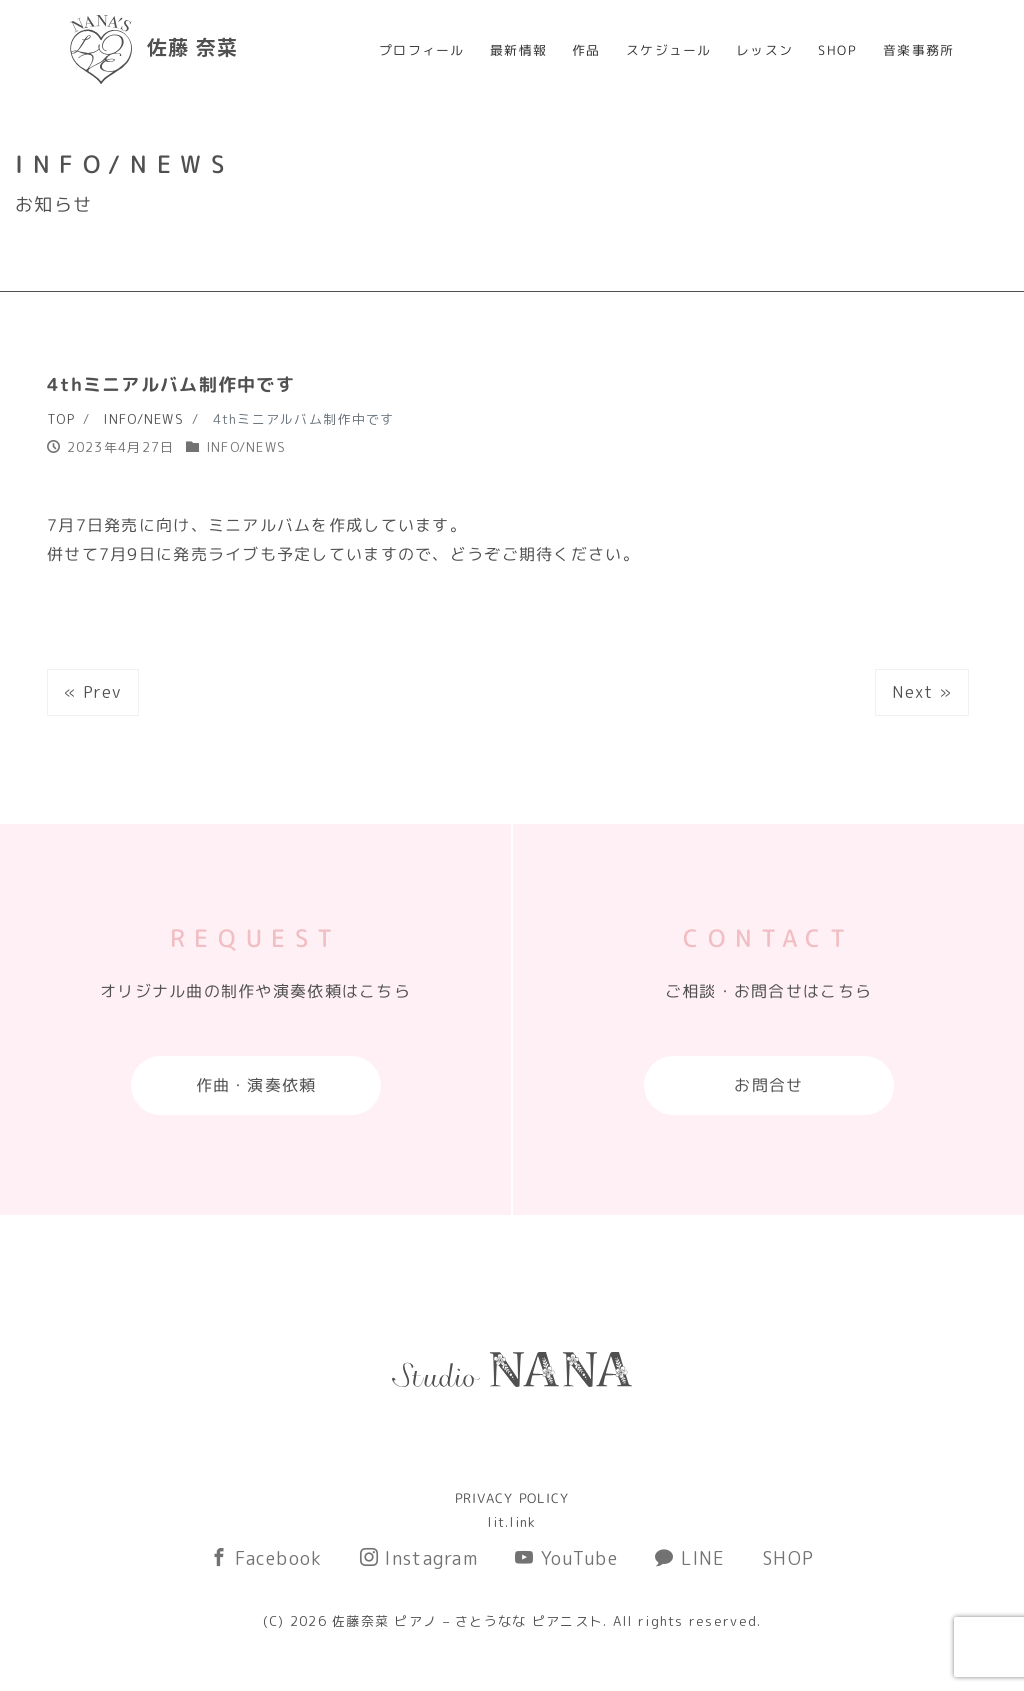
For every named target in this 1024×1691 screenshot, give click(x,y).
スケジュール (669, 50)
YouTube (566, 1558)
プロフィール (422, 50)
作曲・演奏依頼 (255, 1085)
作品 (586, 50)
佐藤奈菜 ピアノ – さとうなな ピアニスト (467, 1621)
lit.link (511, 1522)
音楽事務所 (918, 50)
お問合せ (768, 1085)
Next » (922, 692)
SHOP (837, 50)
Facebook (266, 1558)
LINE (690, 1558)
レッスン (764, 50)
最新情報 (518, 50)
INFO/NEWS (246, 447)
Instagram (419, 1558)
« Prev (93, 692)
